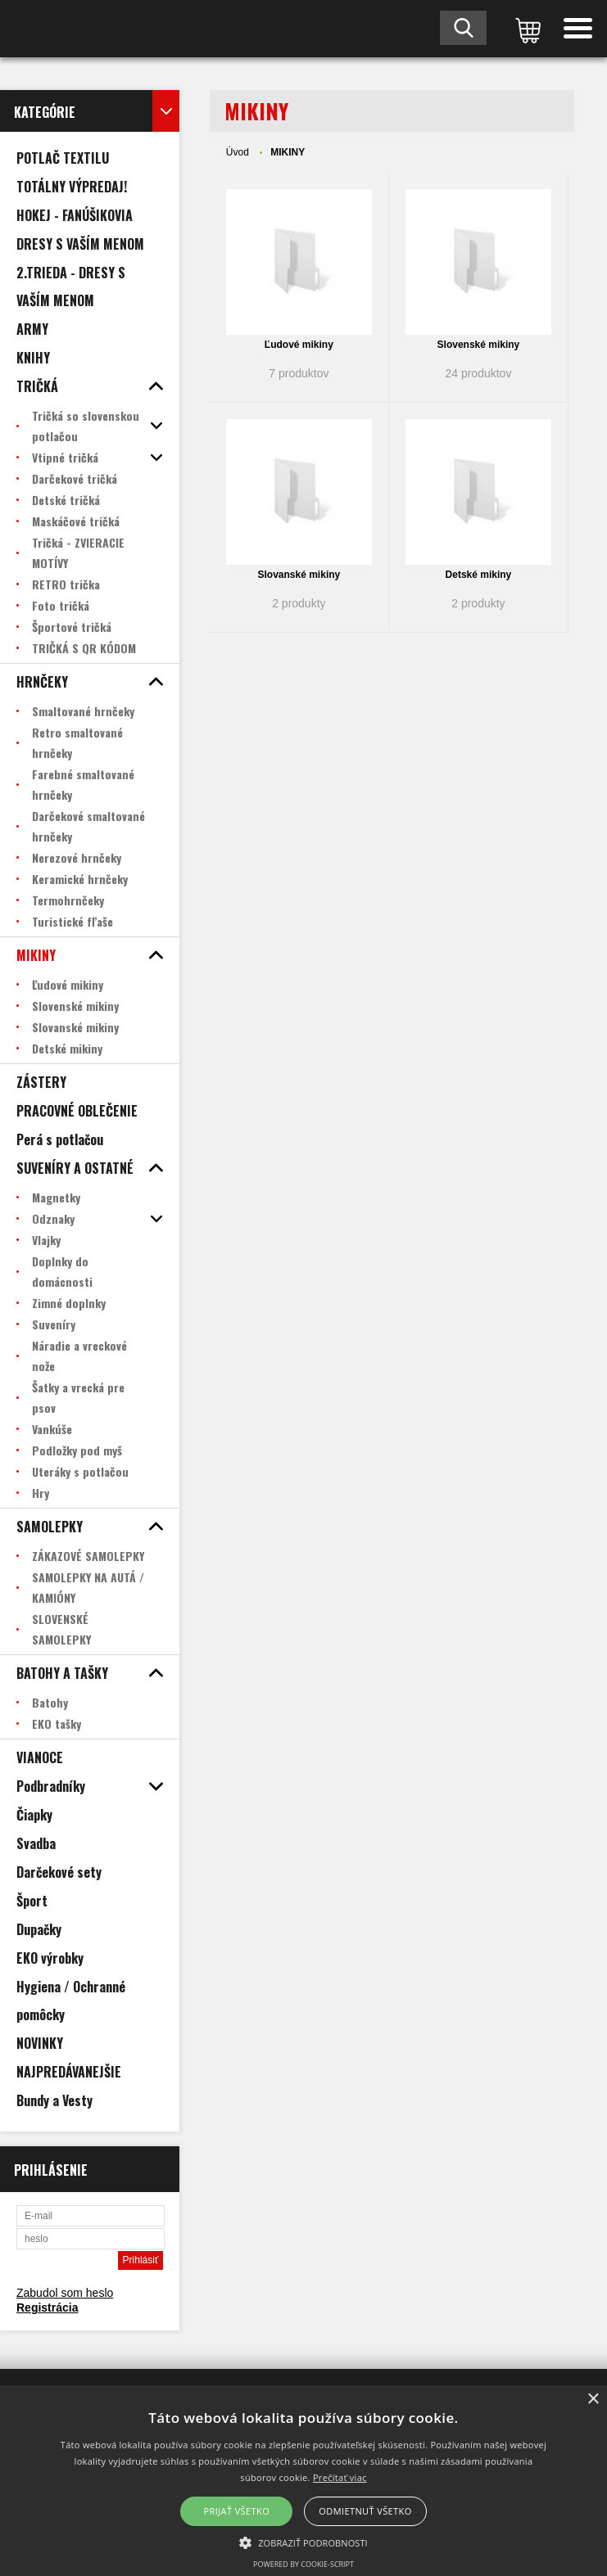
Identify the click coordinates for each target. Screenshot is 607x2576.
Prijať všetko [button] (237, 2511)
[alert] (303, 2480)
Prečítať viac (340, 2477)
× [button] (593, 2399)
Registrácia (47, 2307)
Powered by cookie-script (303, 2564)
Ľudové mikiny (299, 344)
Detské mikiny (479, 574)
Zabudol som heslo (64, 2292)
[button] (303, 2541)
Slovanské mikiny (299, 574)
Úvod (237, 152)
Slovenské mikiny (478, 344)
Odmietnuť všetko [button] (365, 2511)
